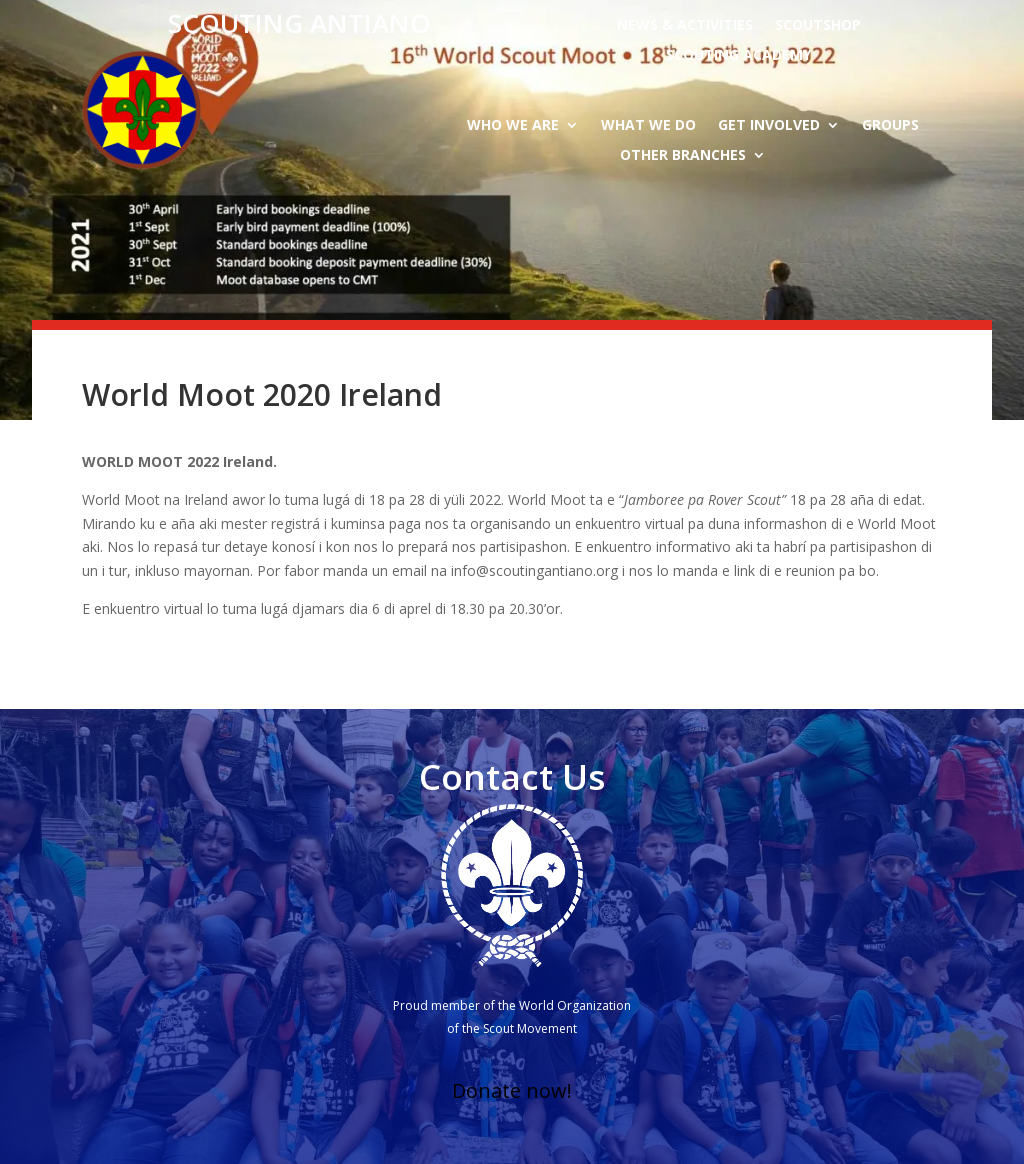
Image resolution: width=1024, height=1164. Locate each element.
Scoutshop (818, 26)
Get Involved (769, 126)
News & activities (685, 26)
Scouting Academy (738, 56)
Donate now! (512, 1090)
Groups (890, 126)
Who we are (513, 126)
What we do (648, 126)
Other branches (683, 156)
